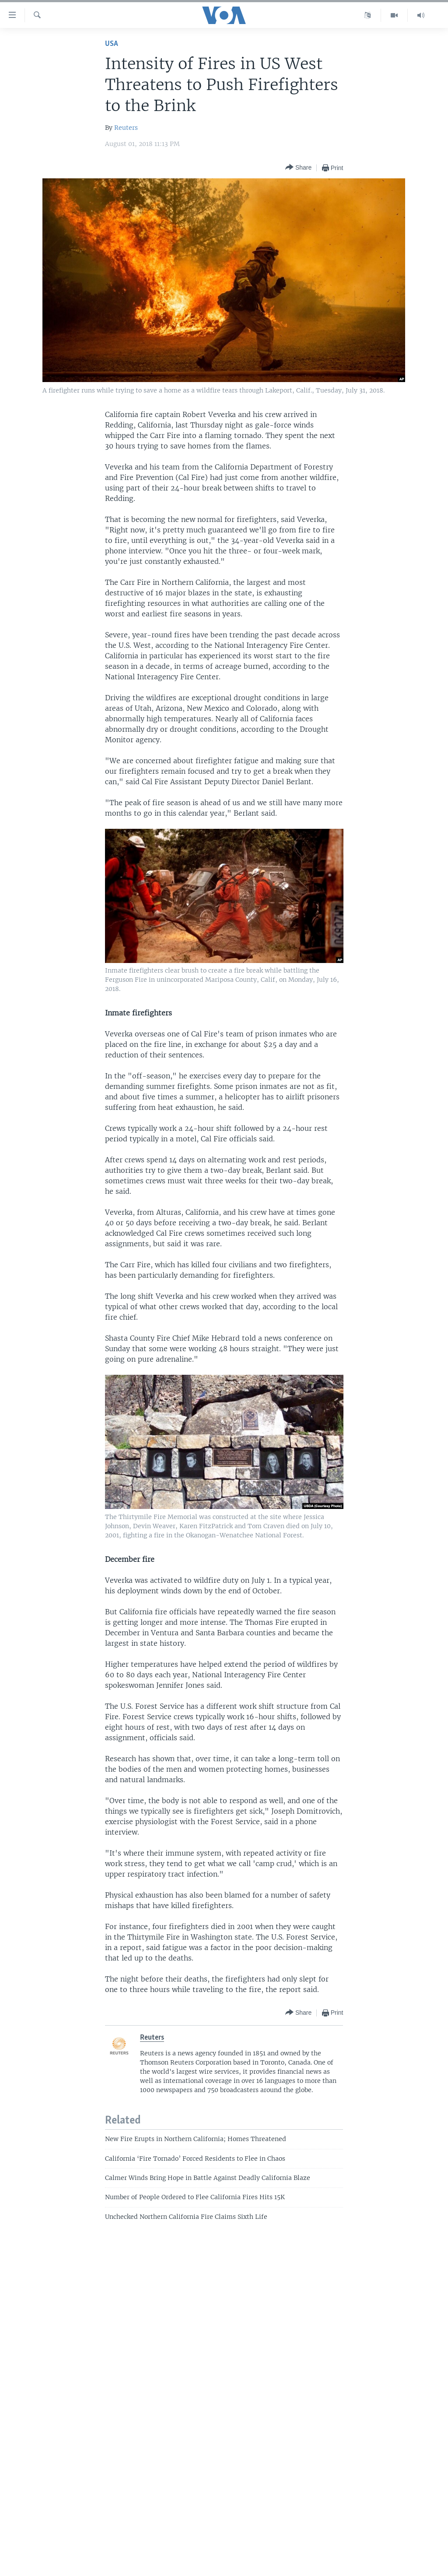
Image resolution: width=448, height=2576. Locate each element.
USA (111, 44)
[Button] (298, 167)
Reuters (126, 128)
